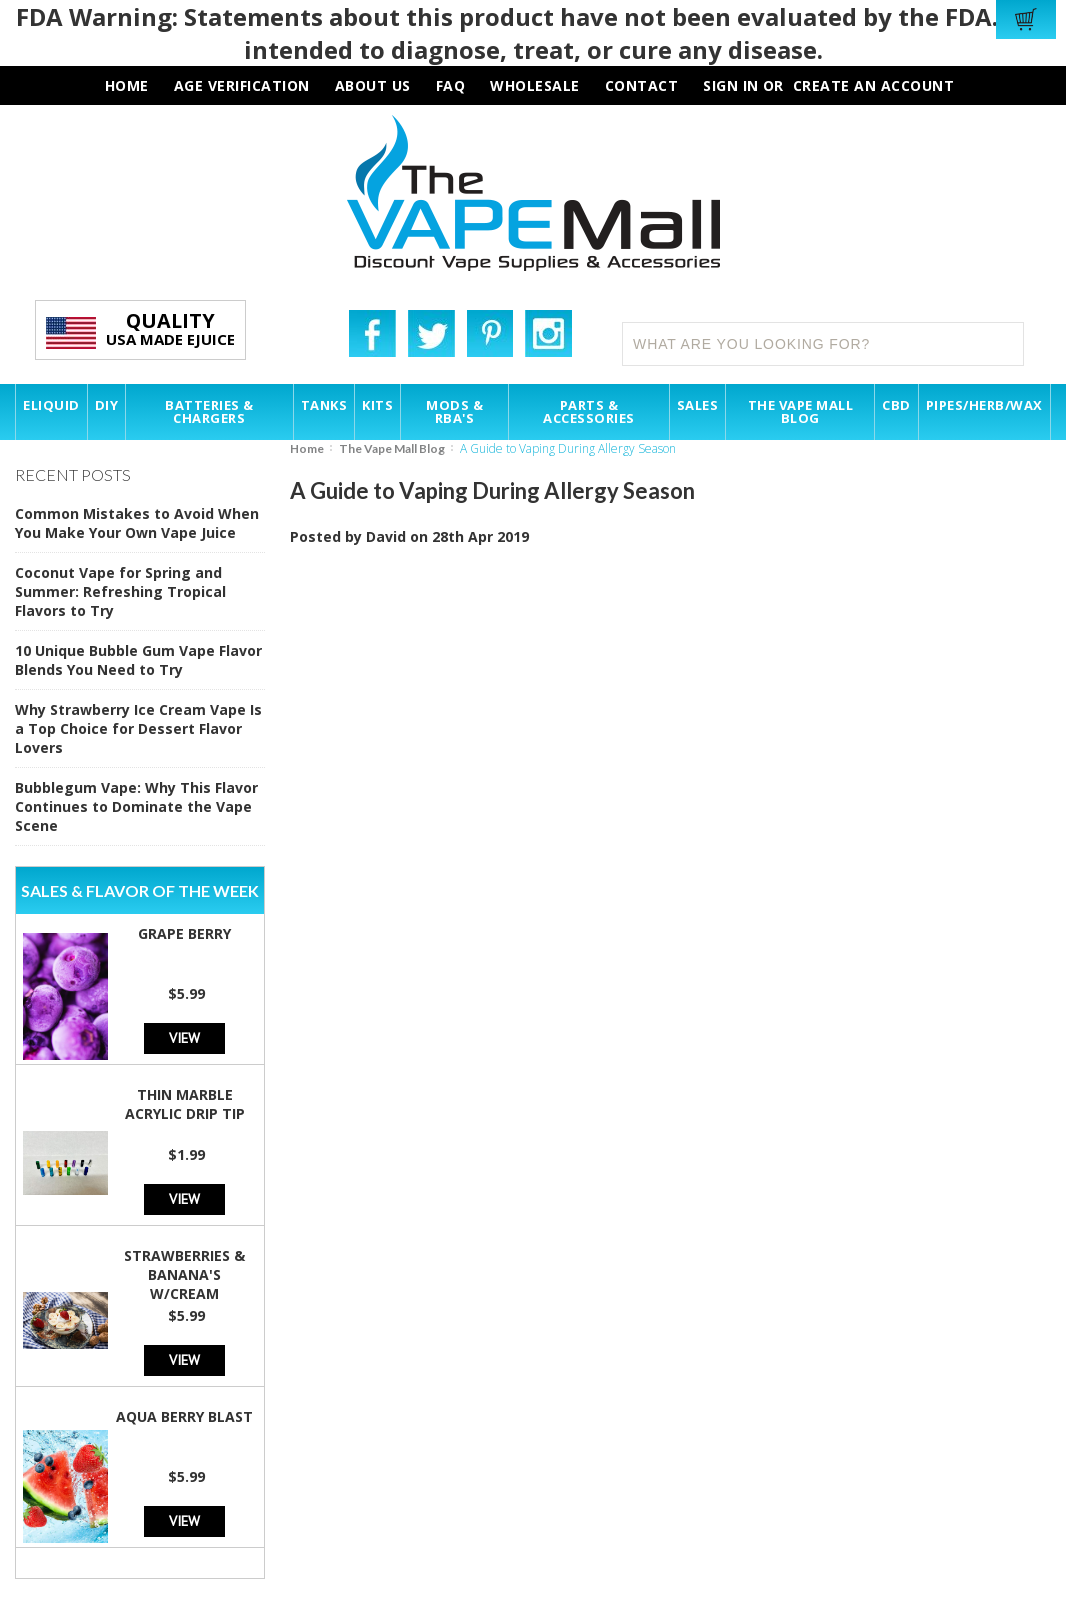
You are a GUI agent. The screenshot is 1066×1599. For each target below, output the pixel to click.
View (184, 1037)
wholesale (535, 85)
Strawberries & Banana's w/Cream (184, 1274)
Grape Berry (184, 933)
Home (307, 448)
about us (373, 85)
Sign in (731, 85)
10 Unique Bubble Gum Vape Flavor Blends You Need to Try (138, 660)
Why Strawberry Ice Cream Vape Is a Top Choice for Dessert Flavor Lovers (138, 728)
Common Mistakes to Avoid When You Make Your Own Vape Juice (137, 523)
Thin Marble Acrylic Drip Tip (185, 1104)
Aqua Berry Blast (184, 1416)
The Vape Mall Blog (392, 448)
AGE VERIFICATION (242, 85)
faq (451, 85)
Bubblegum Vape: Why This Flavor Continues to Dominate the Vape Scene (136, 806)
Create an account (874, 85)
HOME (127, 85)
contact (642, 85)
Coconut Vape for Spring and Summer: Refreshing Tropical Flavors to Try (120, 591)
